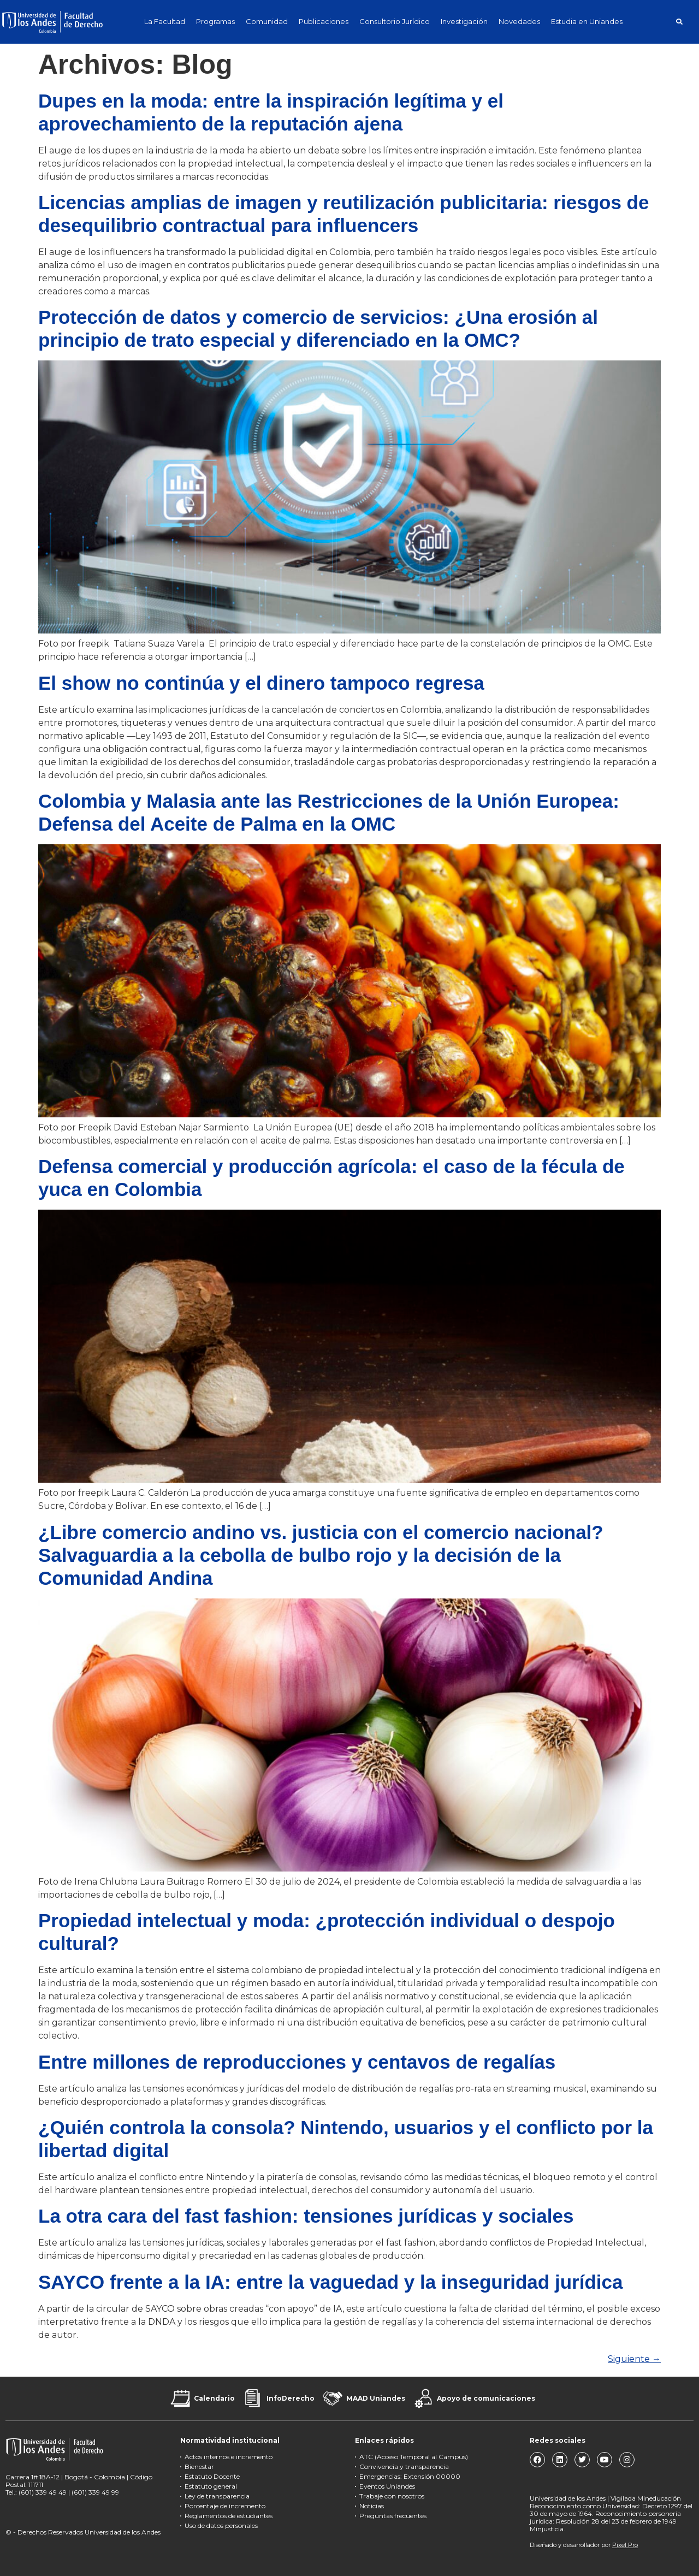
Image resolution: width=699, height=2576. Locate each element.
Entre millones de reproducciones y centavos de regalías (296, 2061)
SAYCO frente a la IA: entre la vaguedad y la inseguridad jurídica (330, 2282)
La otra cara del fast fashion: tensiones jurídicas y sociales (305, 2215)
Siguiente (634, 2359)
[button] (679, 22)
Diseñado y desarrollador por (584, 2545)
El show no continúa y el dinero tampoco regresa (261, 683)
